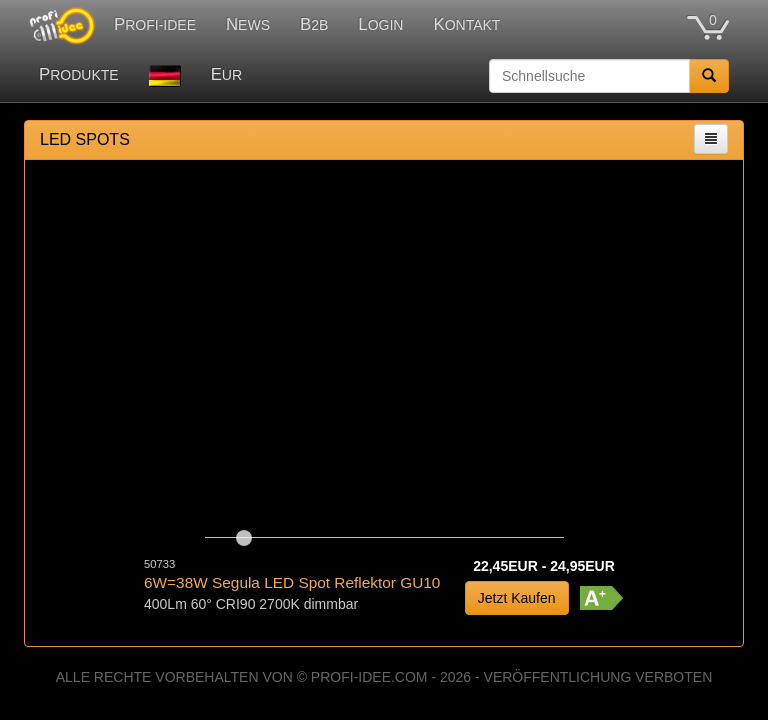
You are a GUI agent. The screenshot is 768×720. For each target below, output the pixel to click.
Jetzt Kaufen (517, 598)
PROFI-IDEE (155, 24)
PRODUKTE (79, 74)
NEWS (248, 24)
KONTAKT (466, 24)
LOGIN (380, 24)
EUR (226, 74)
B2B (314, 24)
